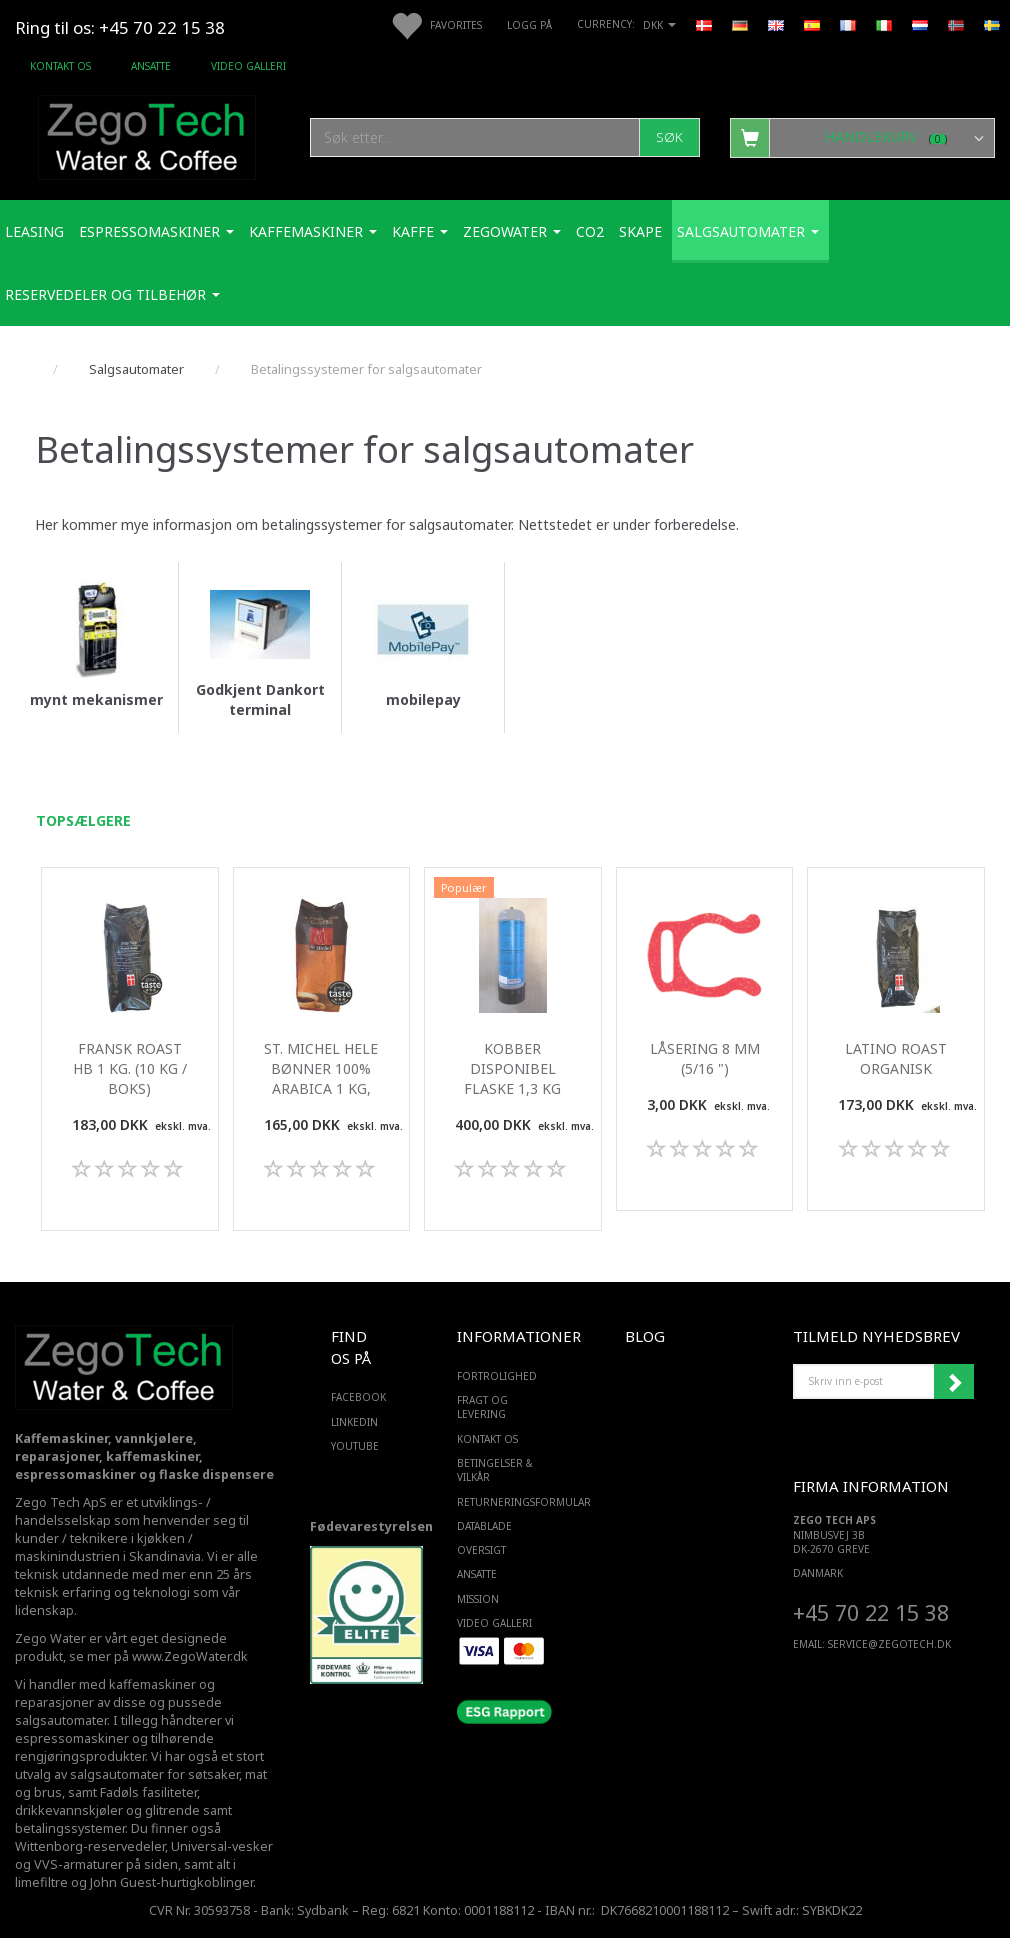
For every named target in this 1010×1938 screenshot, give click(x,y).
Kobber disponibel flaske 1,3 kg (512, 1068)
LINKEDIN (353, 1422)
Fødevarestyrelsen (371, 1526)
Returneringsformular (500, 1502)
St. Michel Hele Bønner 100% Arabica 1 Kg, (321, 1068)
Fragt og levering (482, 1407)
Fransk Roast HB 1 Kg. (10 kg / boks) (130, 1068)
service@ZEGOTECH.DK (889, 1644)
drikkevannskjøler (69, 1810)
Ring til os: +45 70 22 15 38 (120, 27)
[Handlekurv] (862, 137)
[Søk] (669, 137)
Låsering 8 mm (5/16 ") (705, 1058)
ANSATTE (151, 66)
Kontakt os (60, 66)
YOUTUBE (353, 1446)
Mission (478, 1599)
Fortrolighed (497, 1376)
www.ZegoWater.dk (190, 1656)
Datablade (484, 1526)
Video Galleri (248, 66)
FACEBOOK (353, 1397)
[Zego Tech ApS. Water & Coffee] (147, 134)
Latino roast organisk (896, 1058)
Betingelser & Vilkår (495, 1470)
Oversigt (481, 1550)
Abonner (954, 1382)
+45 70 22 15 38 (871, 1612)
